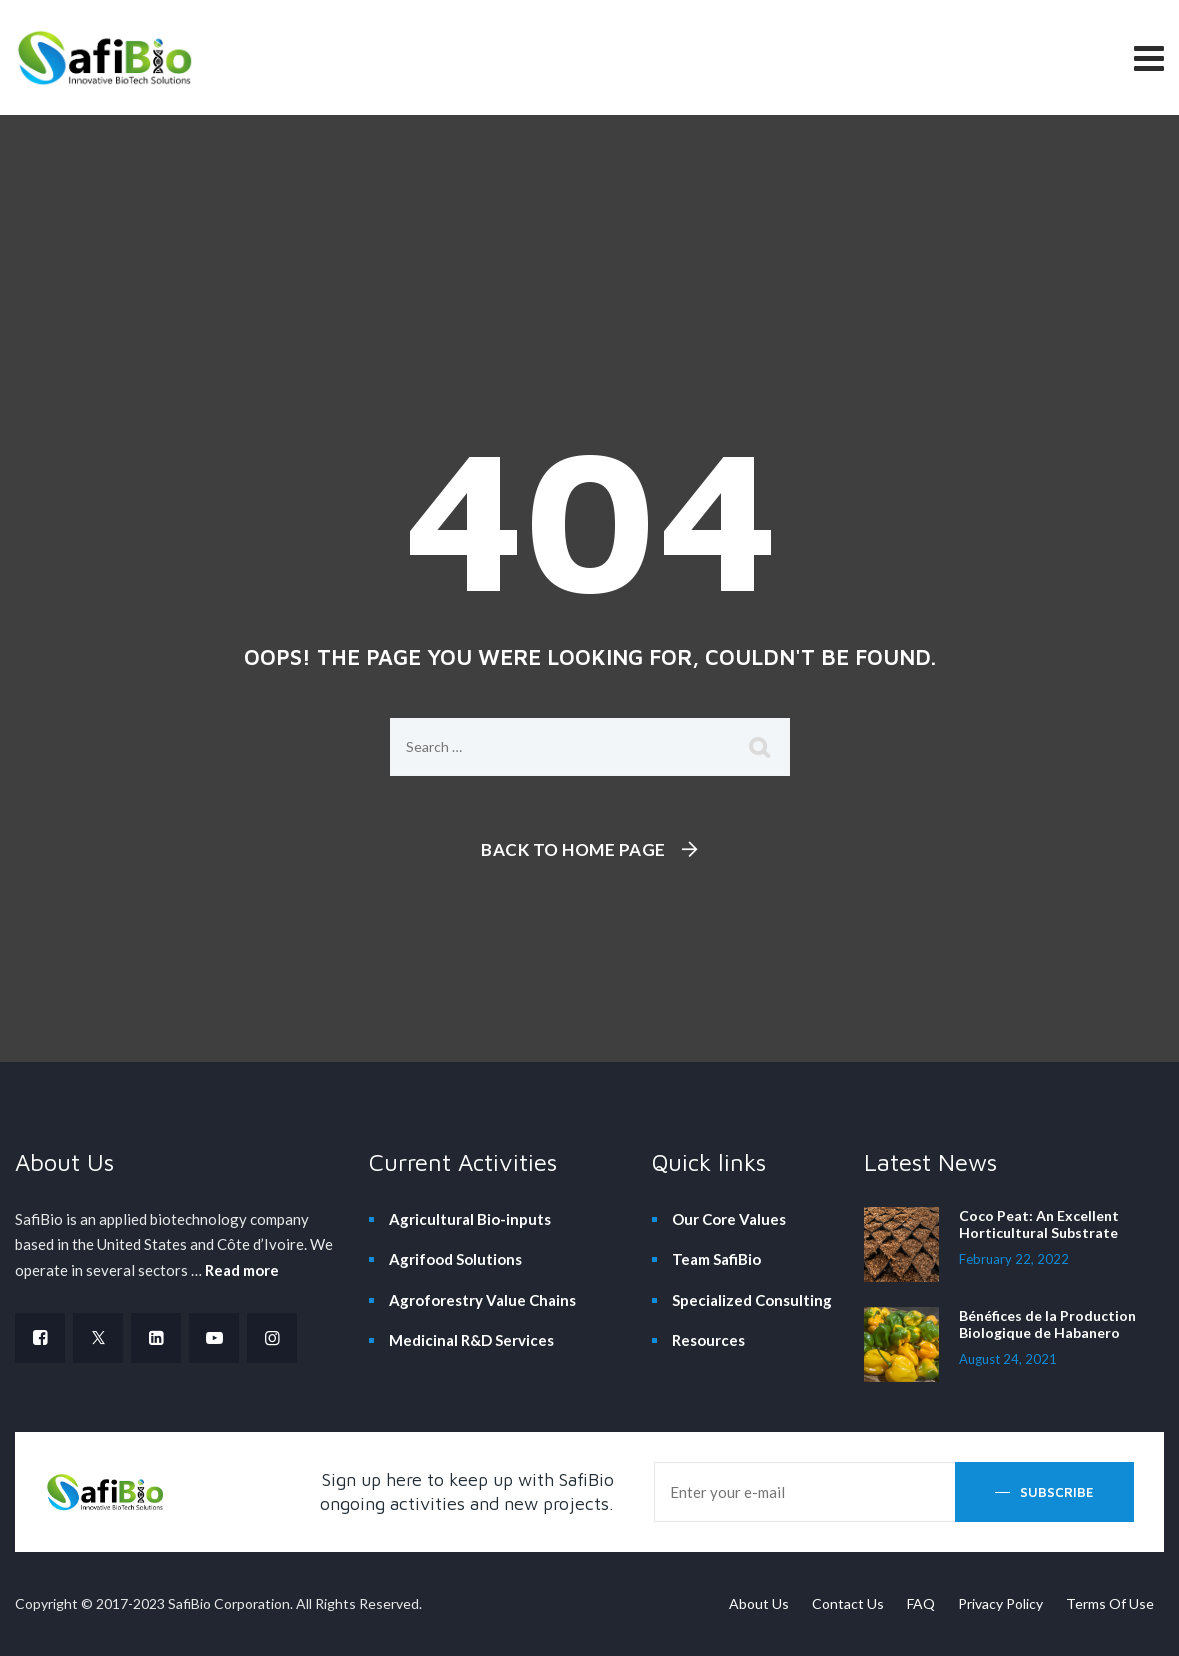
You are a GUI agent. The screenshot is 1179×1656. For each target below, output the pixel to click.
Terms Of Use (1110, 1603)
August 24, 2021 (1008, 1359)
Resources (708, 1340)
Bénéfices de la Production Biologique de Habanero (1047, 1324)
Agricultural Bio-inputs (470, 1219)
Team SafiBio (716, 1259)
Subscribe (1057, 1492)
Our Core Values (729, 1219)
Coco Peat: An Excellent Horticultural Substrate (1039, 1224)
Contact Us (848, 1603)
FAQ (921, 1603)
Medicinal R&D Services (471, 1340)
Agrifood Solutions (455, 1259)
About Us (759, 1603)
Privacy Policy (1000, 1603)
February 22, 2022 (1014, 1259)
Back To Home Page (573, 849)
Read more (242, 1270)
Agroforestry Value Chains (482, 1300)
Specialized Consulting (752, 1300)
